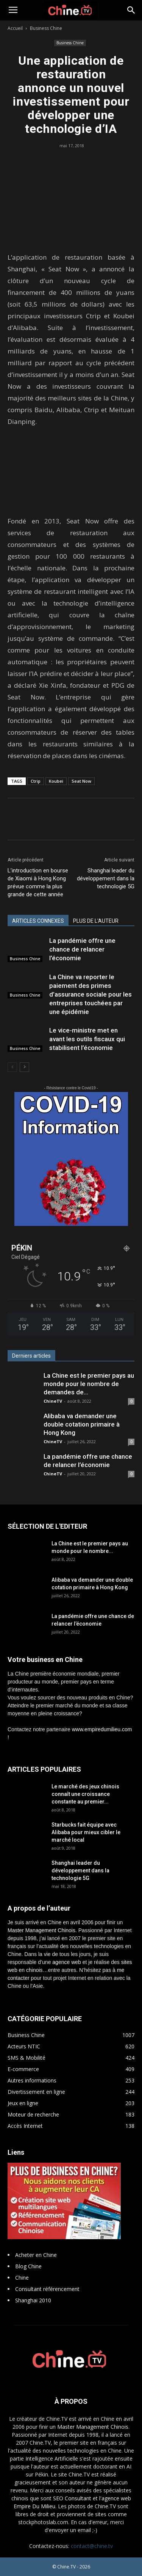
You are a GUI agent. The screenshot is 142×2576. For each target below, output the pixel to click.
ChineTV (53, 1401)
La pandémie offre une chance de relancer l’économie (82, 949)
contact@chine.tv (92, 2546)
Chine (22, 2277)
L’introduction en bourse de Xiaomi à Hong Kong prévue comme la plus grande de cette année (38, 882)
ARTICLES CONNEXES (38, 921)
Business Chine (46, 28)
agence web (66, 1962)
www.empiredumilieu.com (102, 1729)
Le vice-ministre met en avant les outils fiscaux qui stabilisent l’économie (87, 1038)
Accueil (15, 28)
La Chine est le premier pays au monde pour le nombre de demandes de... (89, 1384)
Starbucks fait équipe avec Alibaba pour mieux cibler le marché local (85, 1832)
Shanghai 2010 (33, 2300)
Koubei (56, 781)
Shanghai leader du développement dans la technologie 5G (105, 878)
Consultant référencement (47, 2289)
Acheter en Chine (36, 2254)
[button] (131, 10)
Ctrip (36, 781)
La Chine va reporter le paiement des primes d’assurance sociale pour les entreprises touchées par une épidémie (90, 994)
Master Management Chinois (41, 1930)
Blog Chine (28, 2266)
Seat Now (81, 781)
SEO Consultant (72, 2498)
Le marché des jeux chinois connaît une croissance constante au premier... (85, 1794)
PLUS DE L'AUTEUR (96, 921)
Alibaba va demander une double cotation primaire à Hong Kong (82, 1424)
